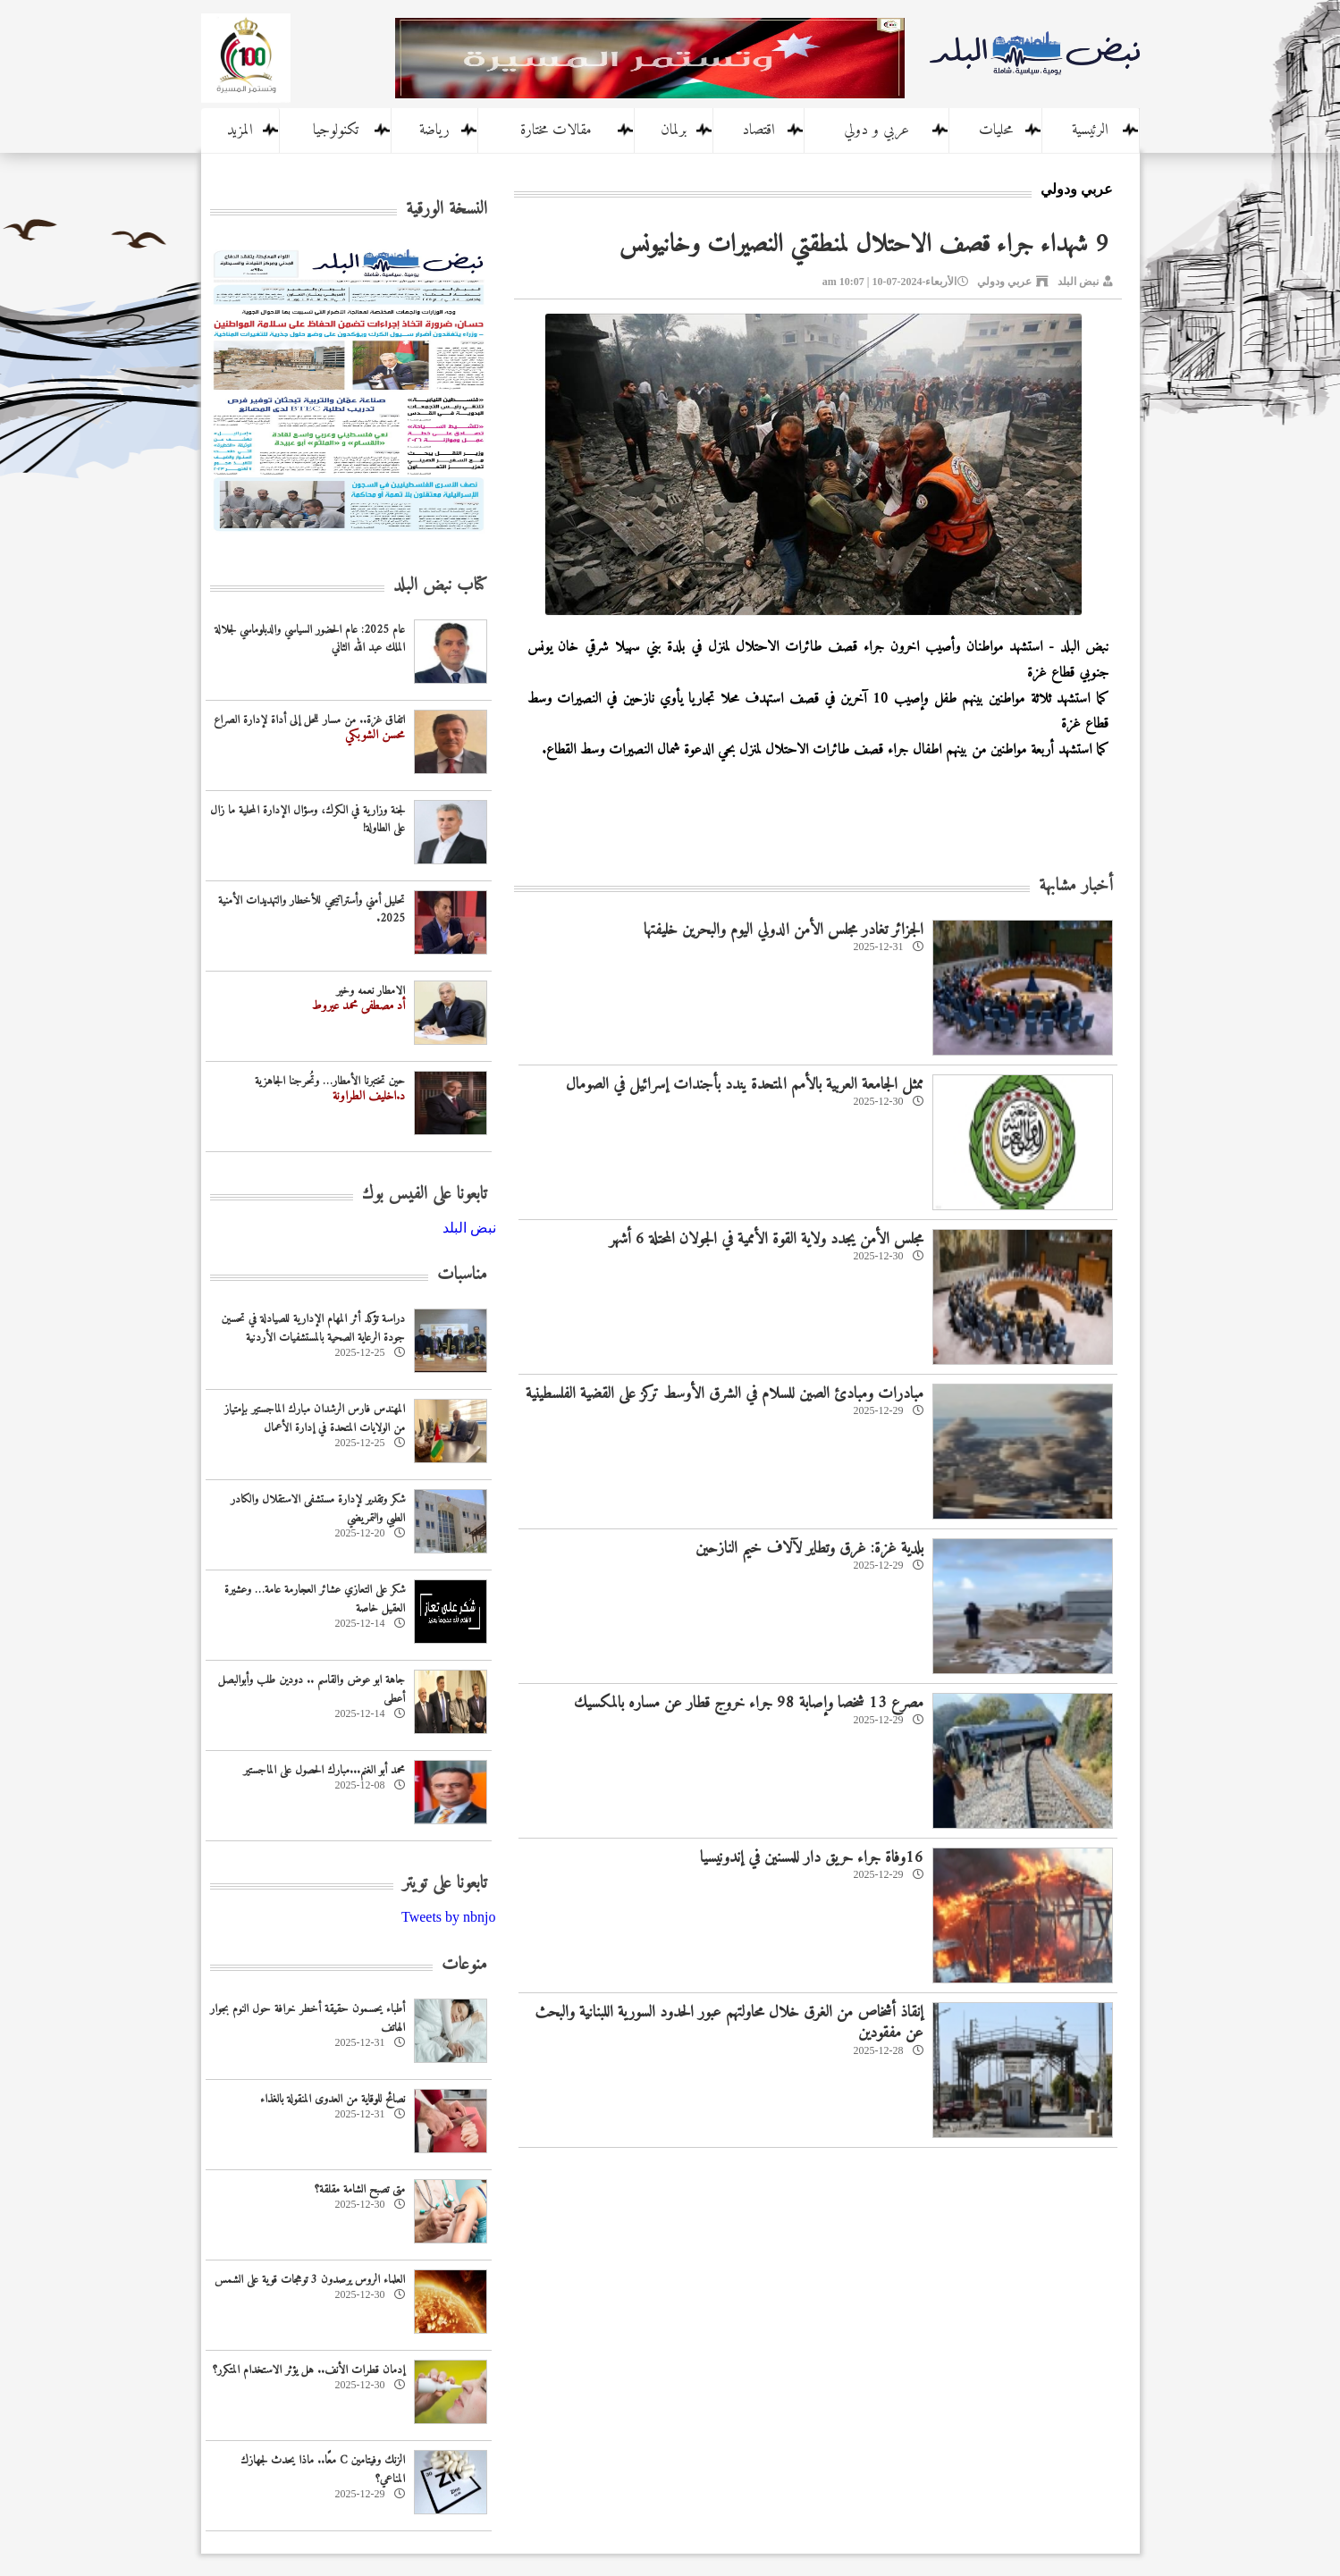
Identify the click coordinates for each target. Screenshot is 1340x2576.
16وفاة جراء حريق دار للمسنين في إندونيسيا (811, 1858)
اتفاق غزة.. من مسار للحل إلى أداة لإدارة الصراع (309, 720)
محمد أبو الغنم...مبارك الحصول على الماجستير (324, 1770)
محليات (996, 130)
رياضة (434, 130)
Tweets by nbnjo (448, 1916)
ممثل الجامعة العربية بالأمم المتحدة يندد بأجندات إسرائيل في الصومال (744, 1085)
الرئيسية (1090, 130)
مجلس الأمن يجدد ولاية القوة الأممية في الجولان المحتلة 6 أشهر (766, 1239)
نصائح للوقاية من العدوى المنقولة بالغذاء (332, 2099)
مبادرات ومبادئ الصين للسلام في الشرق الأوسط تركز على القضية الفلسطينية (724, 1394)
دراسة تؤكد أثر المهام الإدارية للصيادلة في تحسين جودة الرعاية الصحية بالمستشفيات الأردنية (313, 1328)
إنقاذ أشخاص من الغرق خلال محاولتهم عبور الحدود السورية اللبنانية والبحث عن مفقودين (729, 2023)
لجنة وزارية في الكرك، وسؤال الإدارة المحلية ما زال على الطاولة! (307, 819)
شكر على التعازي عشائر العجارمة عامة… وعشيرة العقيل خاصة (314, 1599)
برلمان (674, 130)
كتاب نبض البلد (440, 586)
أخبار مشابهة (1076, 886)
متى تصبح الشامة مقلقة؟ (360, 2189)
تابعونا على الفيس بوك (424, 1194)
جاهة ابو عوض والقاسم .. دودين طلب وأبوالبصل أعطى (311, 1689)
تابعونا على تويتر (444, 1883)
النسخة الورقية (446, 209)
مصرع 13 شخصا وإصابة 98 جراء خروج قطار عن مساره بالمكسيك (748, 1703)
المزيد (240, 130)
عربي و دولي (876, 130)
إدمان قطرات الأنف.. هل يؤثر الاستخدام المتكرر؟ (309, 2370)
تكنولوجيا (335, 130)
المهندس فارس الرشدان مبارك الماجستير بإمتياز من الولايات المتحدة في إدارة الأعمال (314, 1418)
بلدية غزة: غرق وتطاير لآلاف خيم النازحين (809, 1548)
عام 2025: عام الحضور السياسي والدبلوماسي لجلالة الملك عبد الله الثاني (310, 639)
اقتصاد (758, 130)
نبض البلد (1078, 281)
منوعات (464, 1965)
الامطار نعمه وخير (370, 991)
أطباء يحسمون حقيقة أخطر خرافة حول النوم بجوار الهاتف (307, 2018)
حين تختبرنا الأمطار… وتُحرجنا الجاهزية (330, 1081)
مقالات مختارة (556, 130)
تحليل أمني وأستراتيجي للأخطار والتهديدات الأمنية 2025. (311, 910)
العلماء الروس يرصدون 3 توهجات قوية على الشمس (310, 2279)
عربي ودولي (1004, 281)
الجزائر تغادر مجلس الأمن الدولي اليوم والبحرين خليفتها (783, 930)
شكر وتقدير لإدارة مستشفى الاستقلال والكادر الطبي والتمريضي (318, 1508)
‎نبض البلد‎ (469, 1227)
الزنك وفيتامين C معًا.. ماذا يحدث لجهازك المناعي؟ (322, 2469)
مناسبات (462, 1275)
